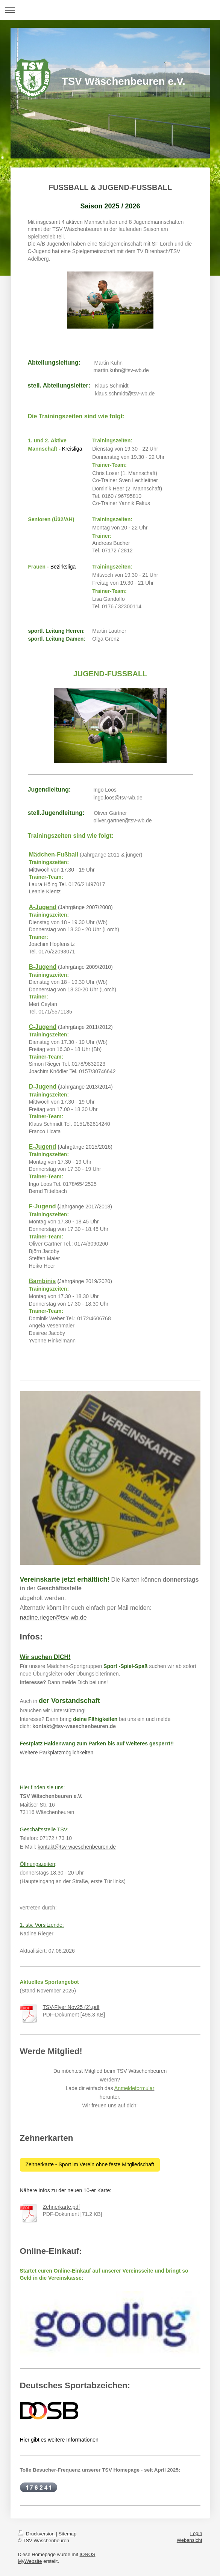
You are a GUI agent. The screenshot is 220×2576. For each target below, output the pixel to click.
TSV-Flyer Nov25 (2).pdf (71, 2007)
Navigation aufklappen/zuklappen (110, 10)
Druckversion (37, 2534)
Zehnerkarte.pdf (61, 2207)
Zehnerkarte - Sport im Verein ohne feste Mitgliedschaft (90, 2164)
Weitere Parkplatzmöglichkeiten (57, 1753)
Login (196, 2533)
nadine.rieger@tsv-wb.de (53, 1617)
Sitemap (68, 2534)
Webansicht (189, 2540)
